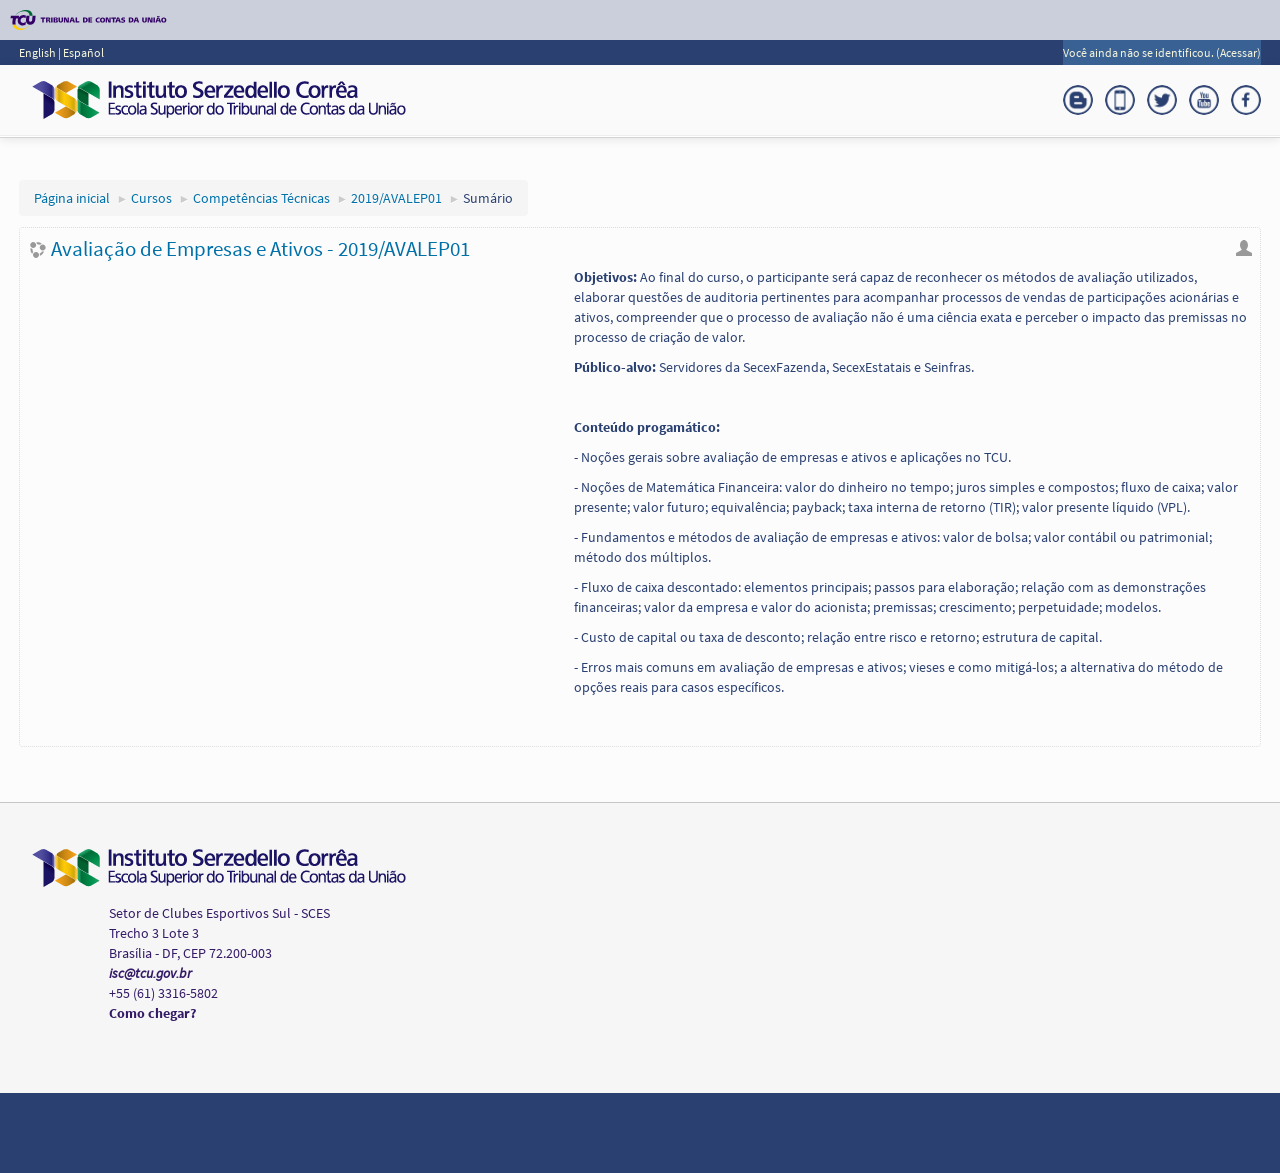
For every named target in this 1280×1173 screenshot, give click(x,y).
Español (83, 52)
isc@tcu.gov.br (150, 973)
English (38, 52)
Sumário (488, 198)
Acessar (1238, 52)
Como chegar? (152, 1013)
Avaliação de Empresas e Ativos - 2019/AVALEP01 (260, 248)
